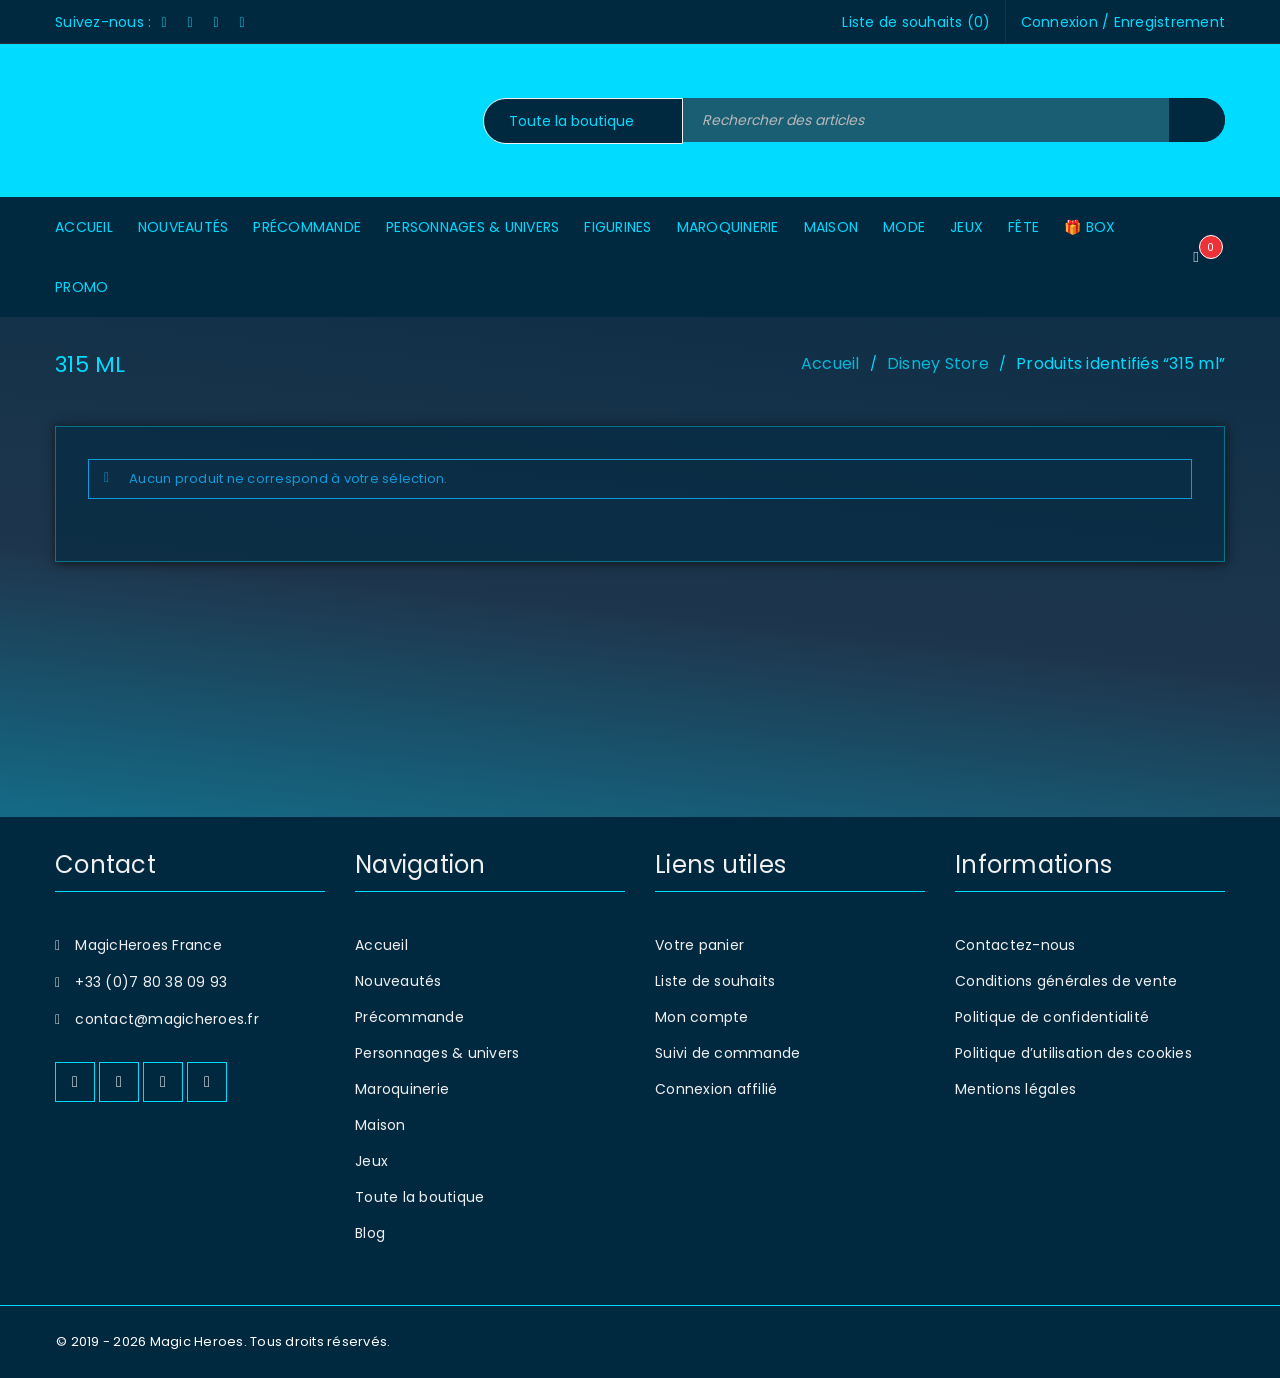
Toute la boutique (419, 1197)
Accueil (830, 363)
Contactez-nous (1015, 945)
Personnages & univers (437, 1053)
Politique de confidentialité (1052, 1017)
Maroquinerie (402, 1089)
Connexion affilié (716, 1089)
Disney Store (938, 363)
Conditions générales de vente (1066, 981)
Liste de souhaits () (916, 22)
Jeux (371, 1161)
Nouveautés (398, 981)
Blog (370, 1233)
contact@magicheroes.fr (167, 1019)
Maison (380, 1125)
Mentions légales (1015, 1089)
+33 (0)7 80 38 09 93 (151, 982)
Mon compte (702, 1017)
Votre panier (699, 945)
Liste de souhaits (715, 981)
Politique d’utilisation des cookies (1073, 1053)
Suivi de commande (727, 1053)
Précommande (409, 1017)
